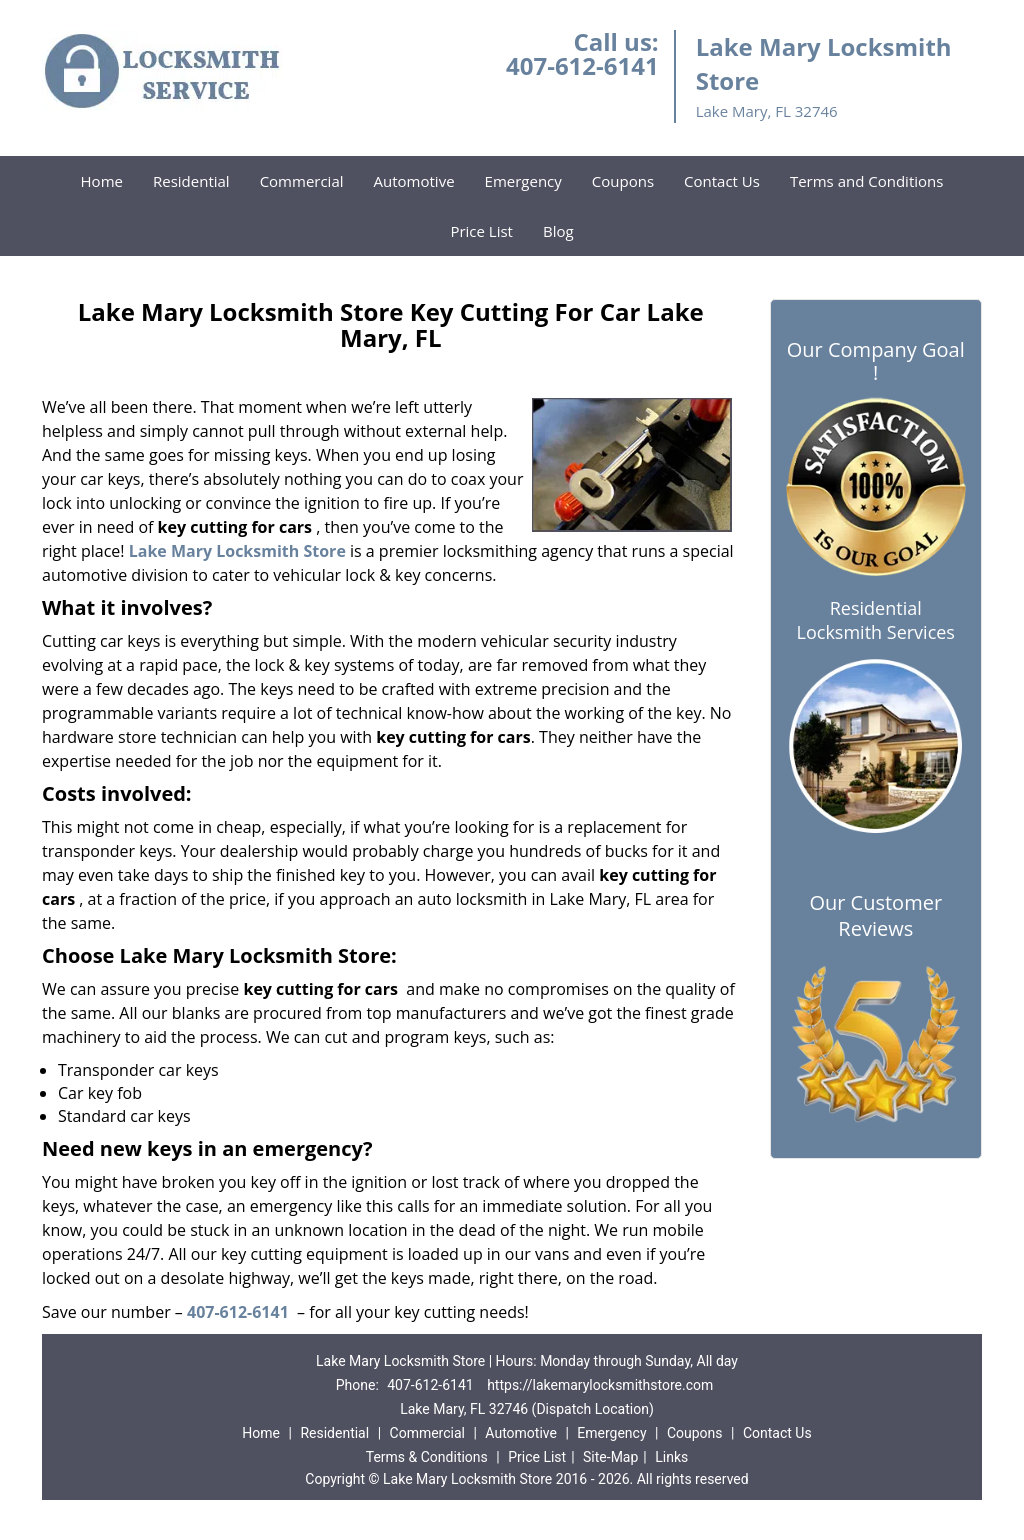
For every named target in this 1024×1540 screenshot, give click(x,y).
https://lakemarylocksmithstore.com (600, 1385)
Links (671, 1457)
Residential (191, 181)
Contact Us (722, 181)
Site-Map (610, 1457)
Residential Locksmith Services (876, 620)
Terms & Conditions (427, 1457)
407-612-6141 (582, 65)
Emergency (523, 181)
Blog (558, 231)
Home (102, 181)
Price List (481, 231)
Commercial (302, 181)
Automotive (414, 181)
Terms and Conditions (867, 181)
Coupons (623, 181)
